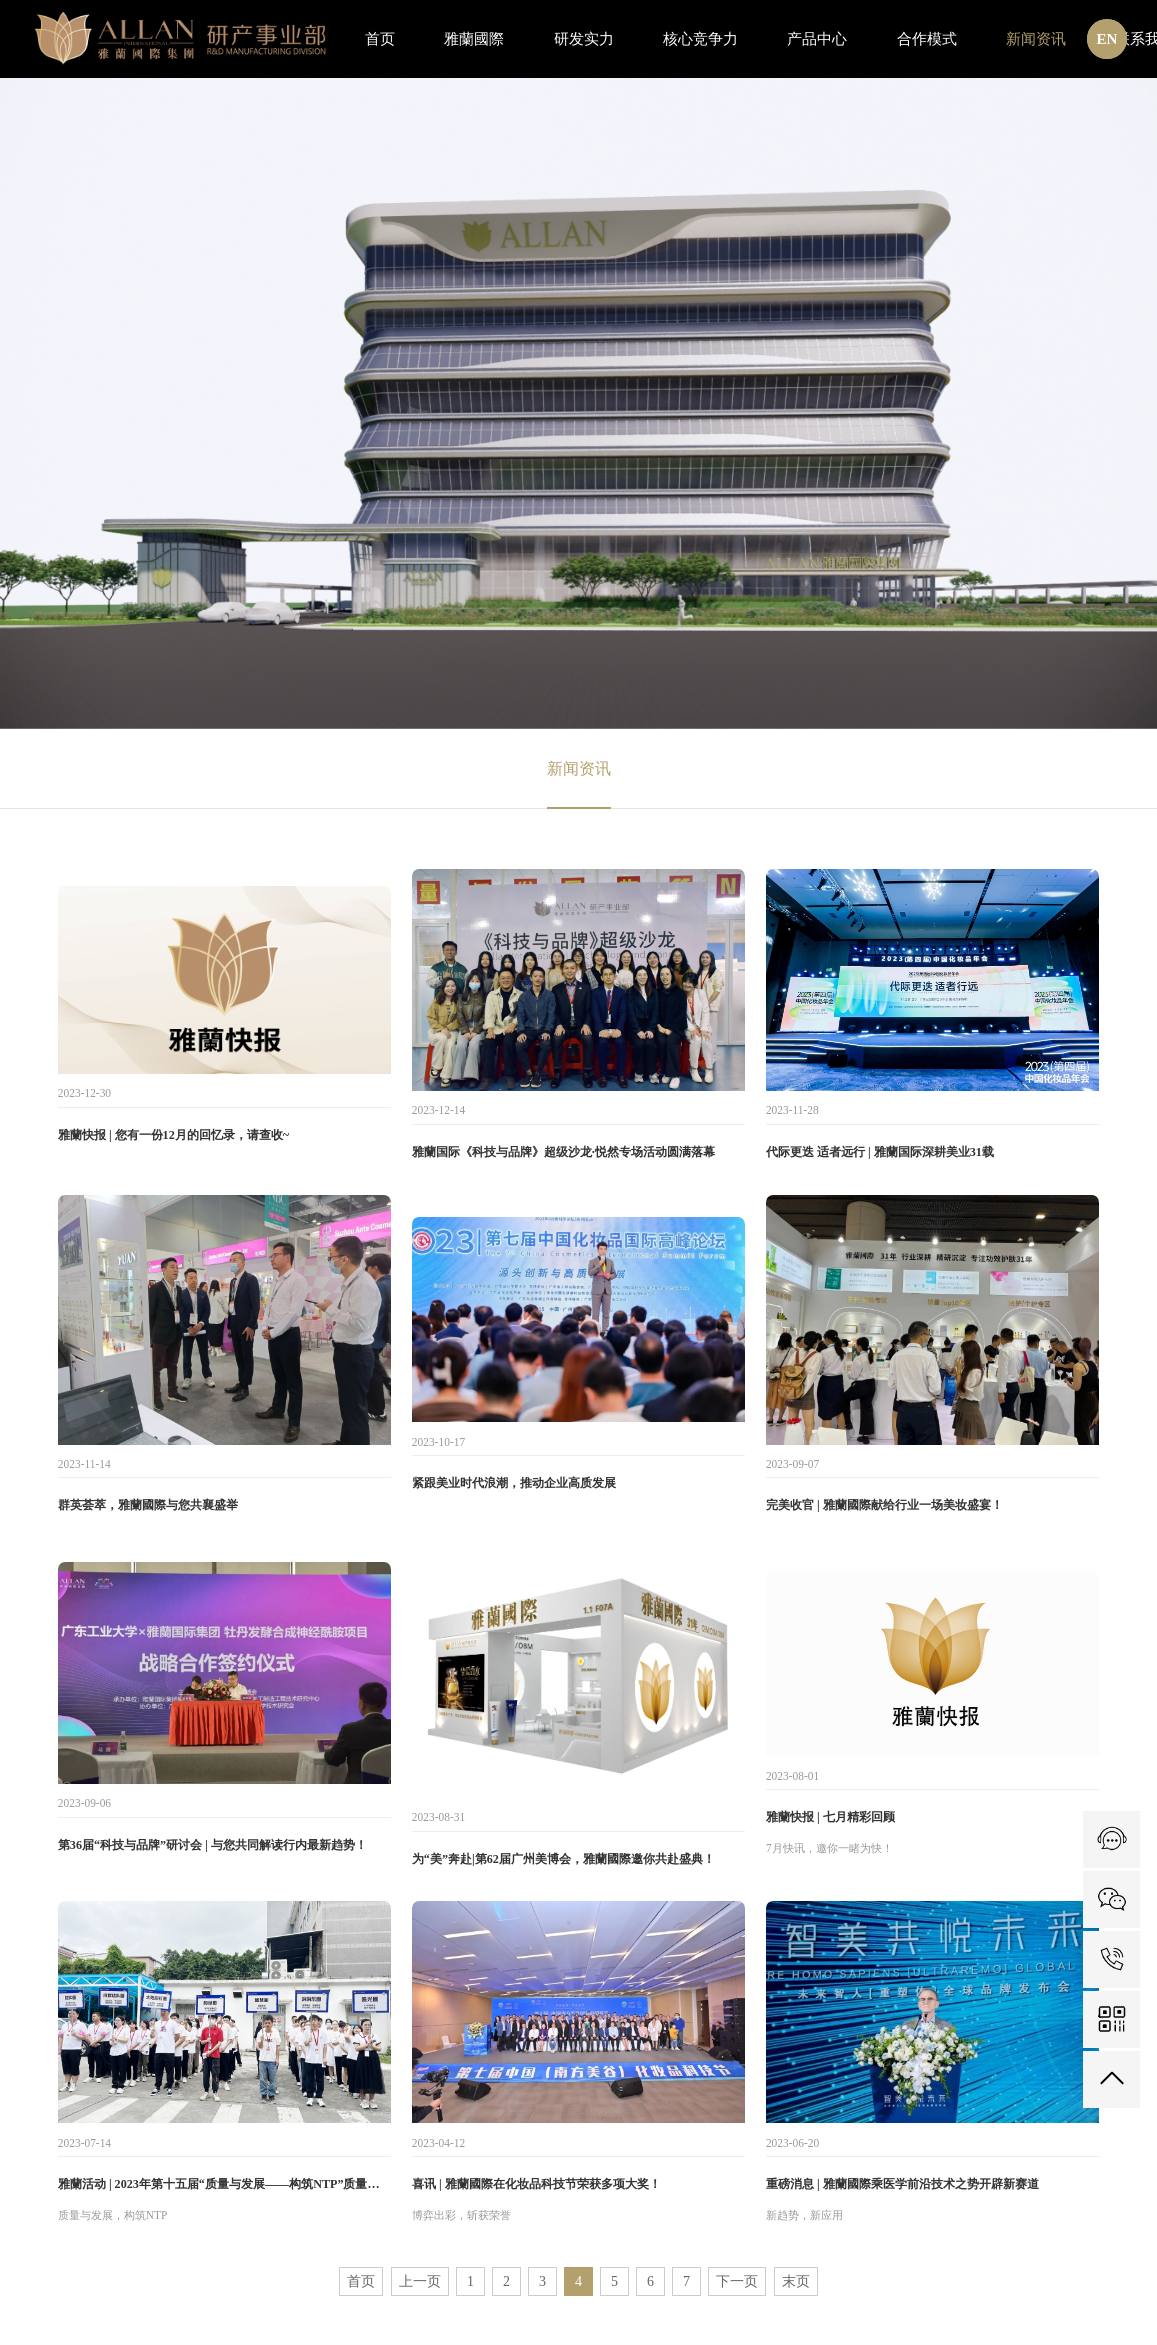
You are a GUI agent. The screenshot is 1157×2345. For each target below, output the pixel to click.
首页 (361, 2281)
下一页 (737, 2281)
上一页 (420, 2281)
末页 (796, 2281)
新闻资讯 (579, 768)
